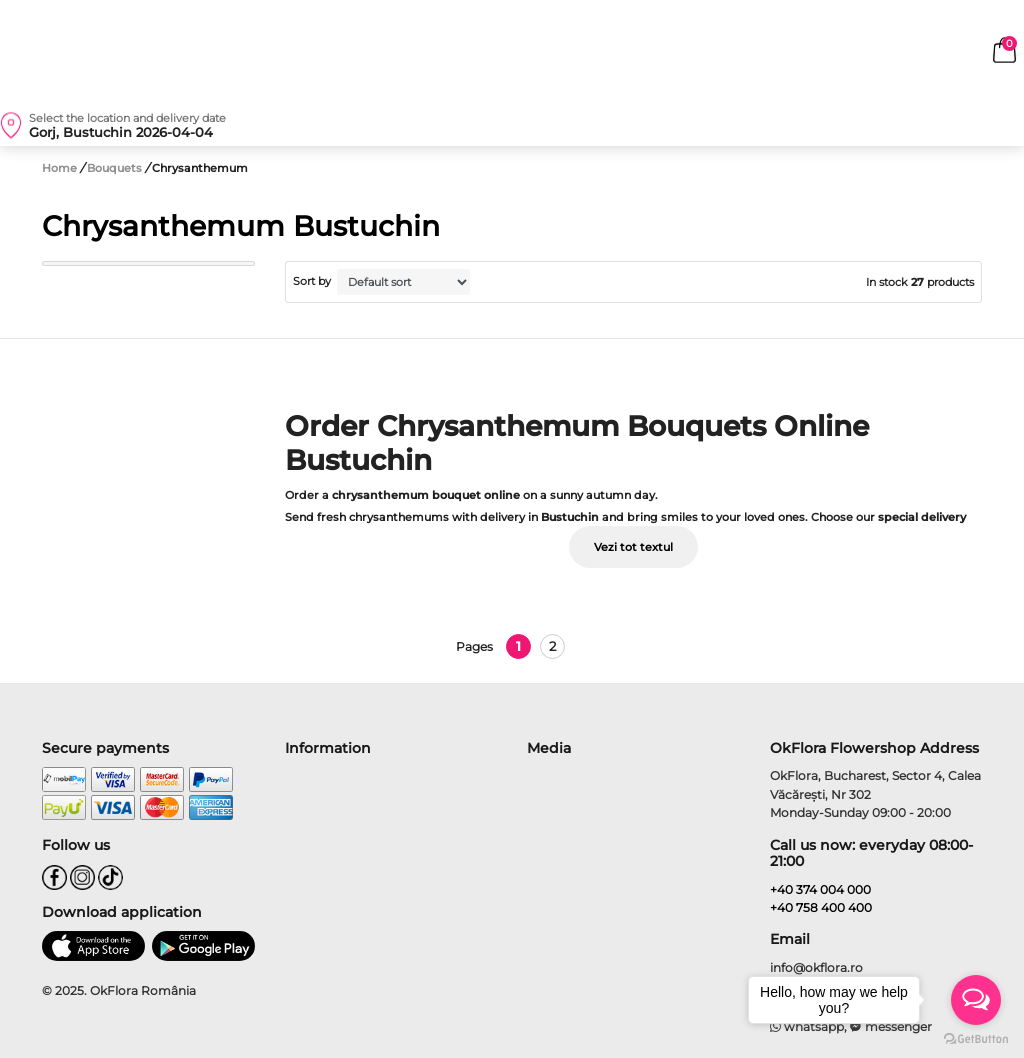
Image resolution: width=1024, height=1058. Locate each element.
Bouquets (116, 168)
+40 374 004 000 (820, 889)
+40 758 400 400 (821, 907)
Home (59, 168)
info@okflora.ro (816, 967)
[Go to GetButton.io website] (976, 1038)
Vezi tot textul (633, 547)
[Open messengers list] (976, 1000)
